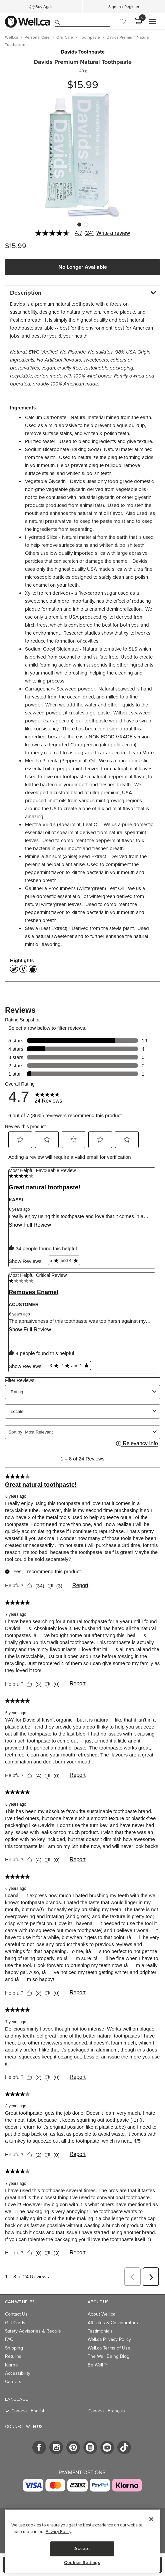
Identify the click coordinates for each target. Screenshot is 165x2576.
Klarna (11, 2364)
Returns (13, 2356)
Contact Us (16, 2314)
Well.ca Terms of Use (109, 2348)
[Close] (151, 2519)
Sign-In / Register (123, 7)
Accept (82, 2548)
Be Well (98, 2364)
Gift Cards (15, 2322)
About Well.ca (101, 2314)
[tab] (82, 292)
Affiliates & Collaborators (113, 2322)
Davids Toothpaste (83, 52)
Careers (13, 2381)
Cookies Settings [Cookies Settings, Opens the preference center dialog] (82, 2563)
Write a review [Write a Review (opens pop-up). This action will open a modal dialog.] (113, 233)
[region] (82, 2541)
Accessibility (17, 2373)
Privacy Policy (58, 2531)
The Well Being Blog (108, 2356)
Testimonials (100, 2331)
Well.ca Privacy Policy (109, 2339)
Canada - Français (106, 2410)
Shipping (14, 2348)
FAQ (9, 2339)
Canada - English (28, 2410)
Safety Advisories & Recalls (33, 2331)
